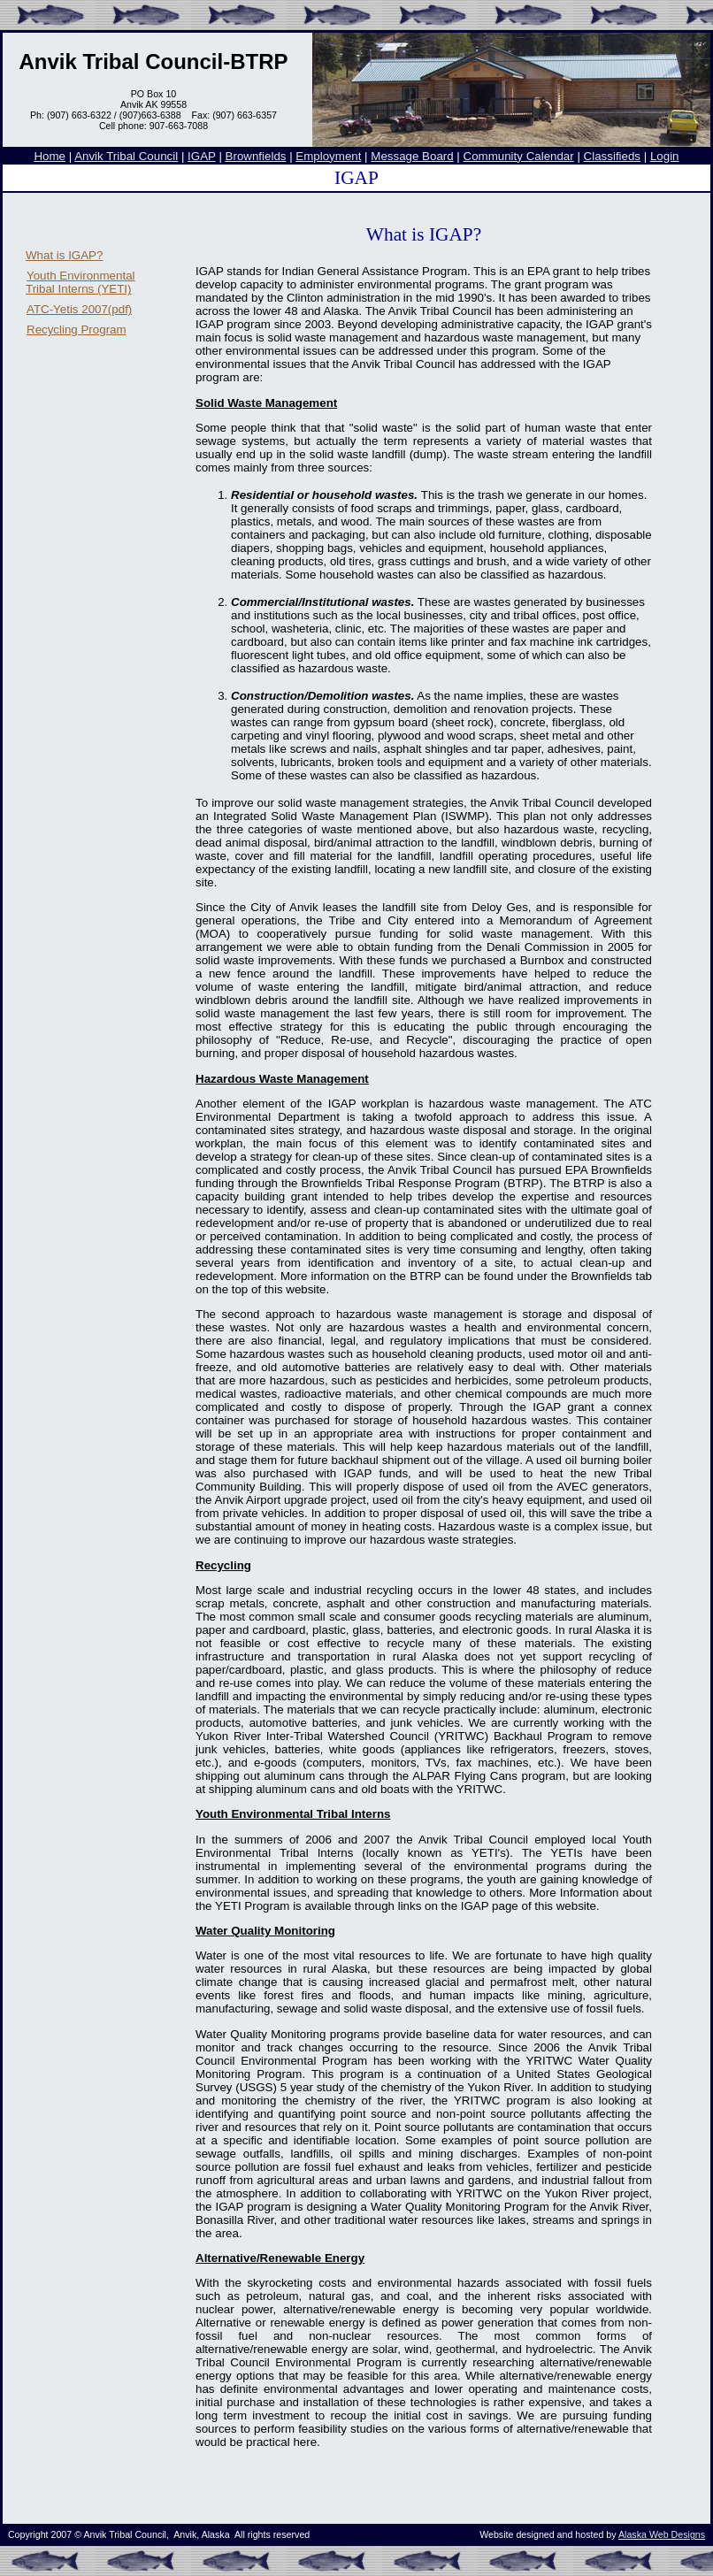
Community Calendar (519, 156)
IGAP (202, 156)
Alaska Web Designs (661, 2534)
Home (49, 156)
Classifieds (612, 156)
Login (664, 156)
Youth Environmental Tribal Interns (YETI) (80, 282)
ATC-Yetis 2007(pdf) (79, 309)
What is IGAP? (64, 255)
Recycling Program (76, 329)
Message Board (412, 156)
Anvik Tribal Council (126, 156)
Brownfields (256, 156)
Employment (328, 156)
